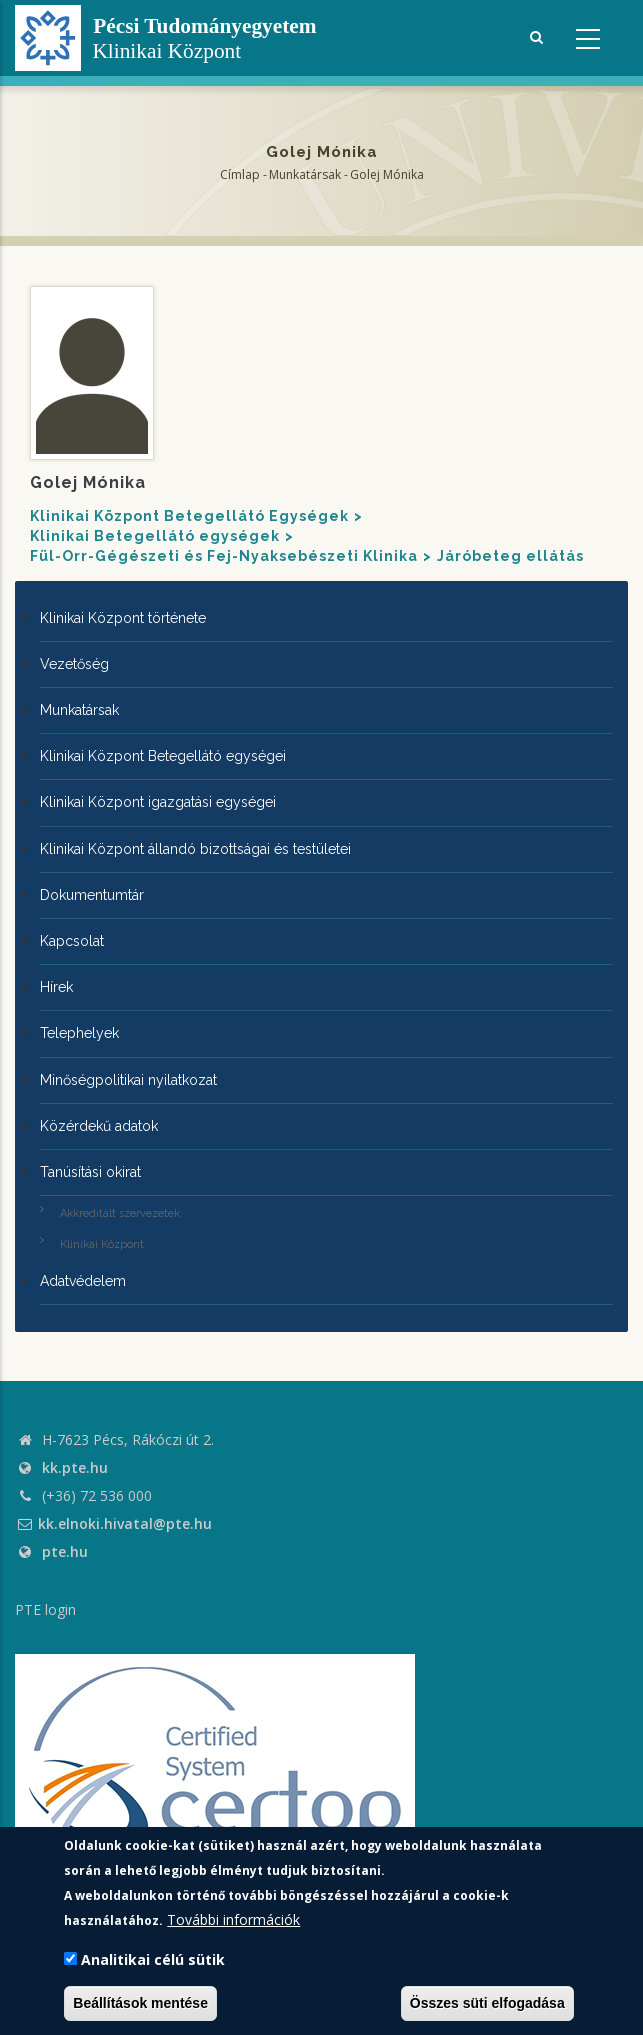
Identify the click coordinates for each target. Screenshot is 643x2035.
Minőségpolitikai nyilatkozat (128, 1080)
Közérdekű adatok (99, 1126)
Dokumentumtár (92, 895)
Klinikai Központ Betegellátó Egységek (189, 516)
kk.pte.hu (75, 1467)
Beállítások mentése (140, 2003)
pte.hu (65, 1551)
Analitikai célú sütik (153, 1959)
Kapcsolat (72, 941)
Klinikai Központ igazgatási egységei (158, 802)
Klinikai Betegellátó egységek (155, 536)
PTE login (45, 1609)
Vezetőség (74, 664)
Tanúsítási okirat (90, 1172)
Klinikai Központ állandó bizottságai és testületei (195, 849)
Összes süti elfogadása (487, 2003)
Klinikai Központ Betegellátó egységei (163, 756)
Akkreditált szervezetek (120, 1213)
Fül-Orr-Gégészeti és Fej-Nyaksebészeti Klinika (224, 556)
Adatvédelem (83, 1281)
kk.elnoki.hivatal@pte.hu (113, 1523)
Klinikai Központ (102, 1244)
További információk (233, 1919)
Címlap (240, 174)
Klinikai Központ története (123, 618)
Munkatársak (305, 174)
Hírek (56, 987)
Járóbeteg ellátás (510, 556)
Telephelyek (79, 1033)
